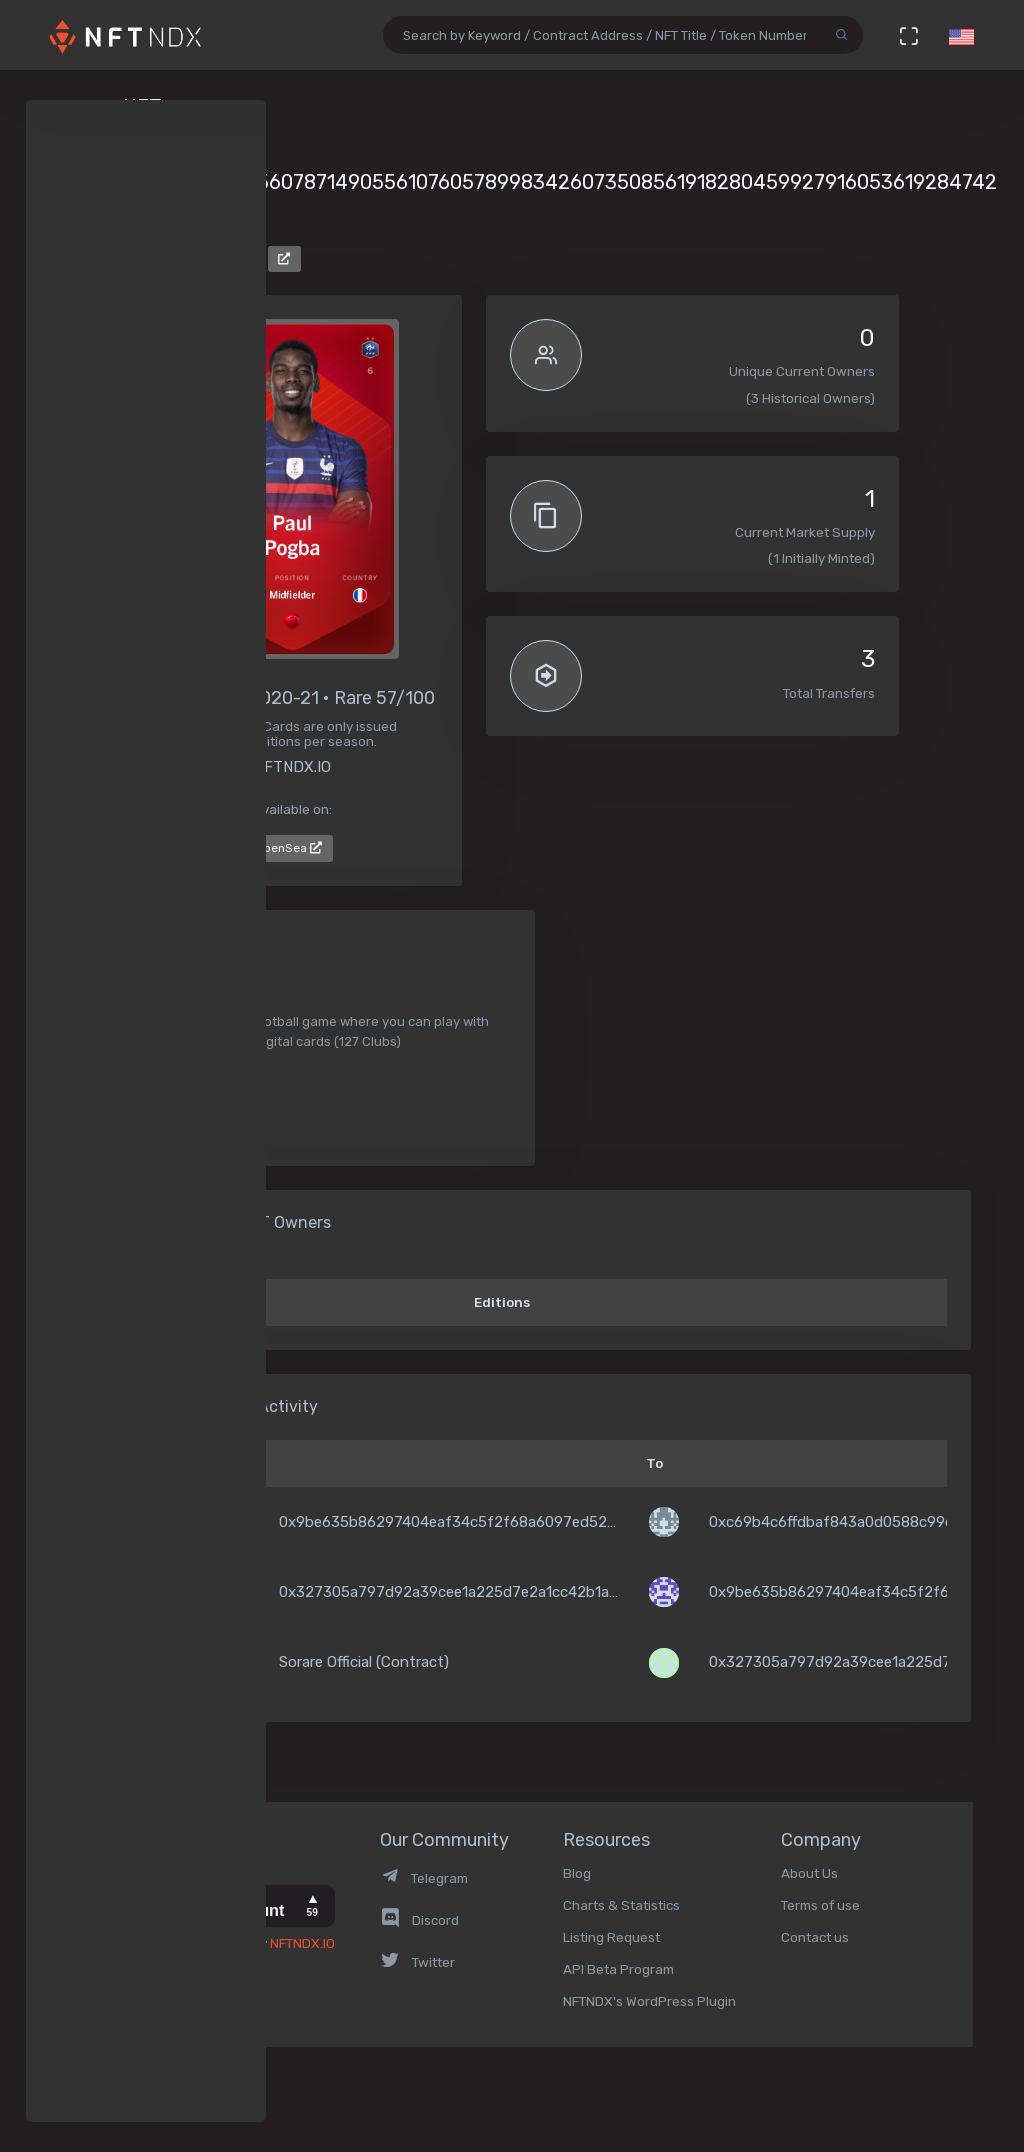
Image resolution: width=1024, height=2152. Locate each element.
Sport (167, 1122)
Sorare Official (202, 257)
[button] (961, 35)
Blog (577, 1873)
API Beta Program (618, 1969)
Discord (419, 1920)
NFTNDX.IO (302, 1943)
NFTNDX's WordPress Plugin (649, 2001)
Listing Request (611, 1937)
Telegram (424, 1878)
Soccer (171, 1088)
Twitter (417, 1962)
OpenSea (289, 848)
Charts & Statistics (621, 1905)
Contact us (815, 1937)
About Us (809, 1873)
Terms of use (820, 1905)
